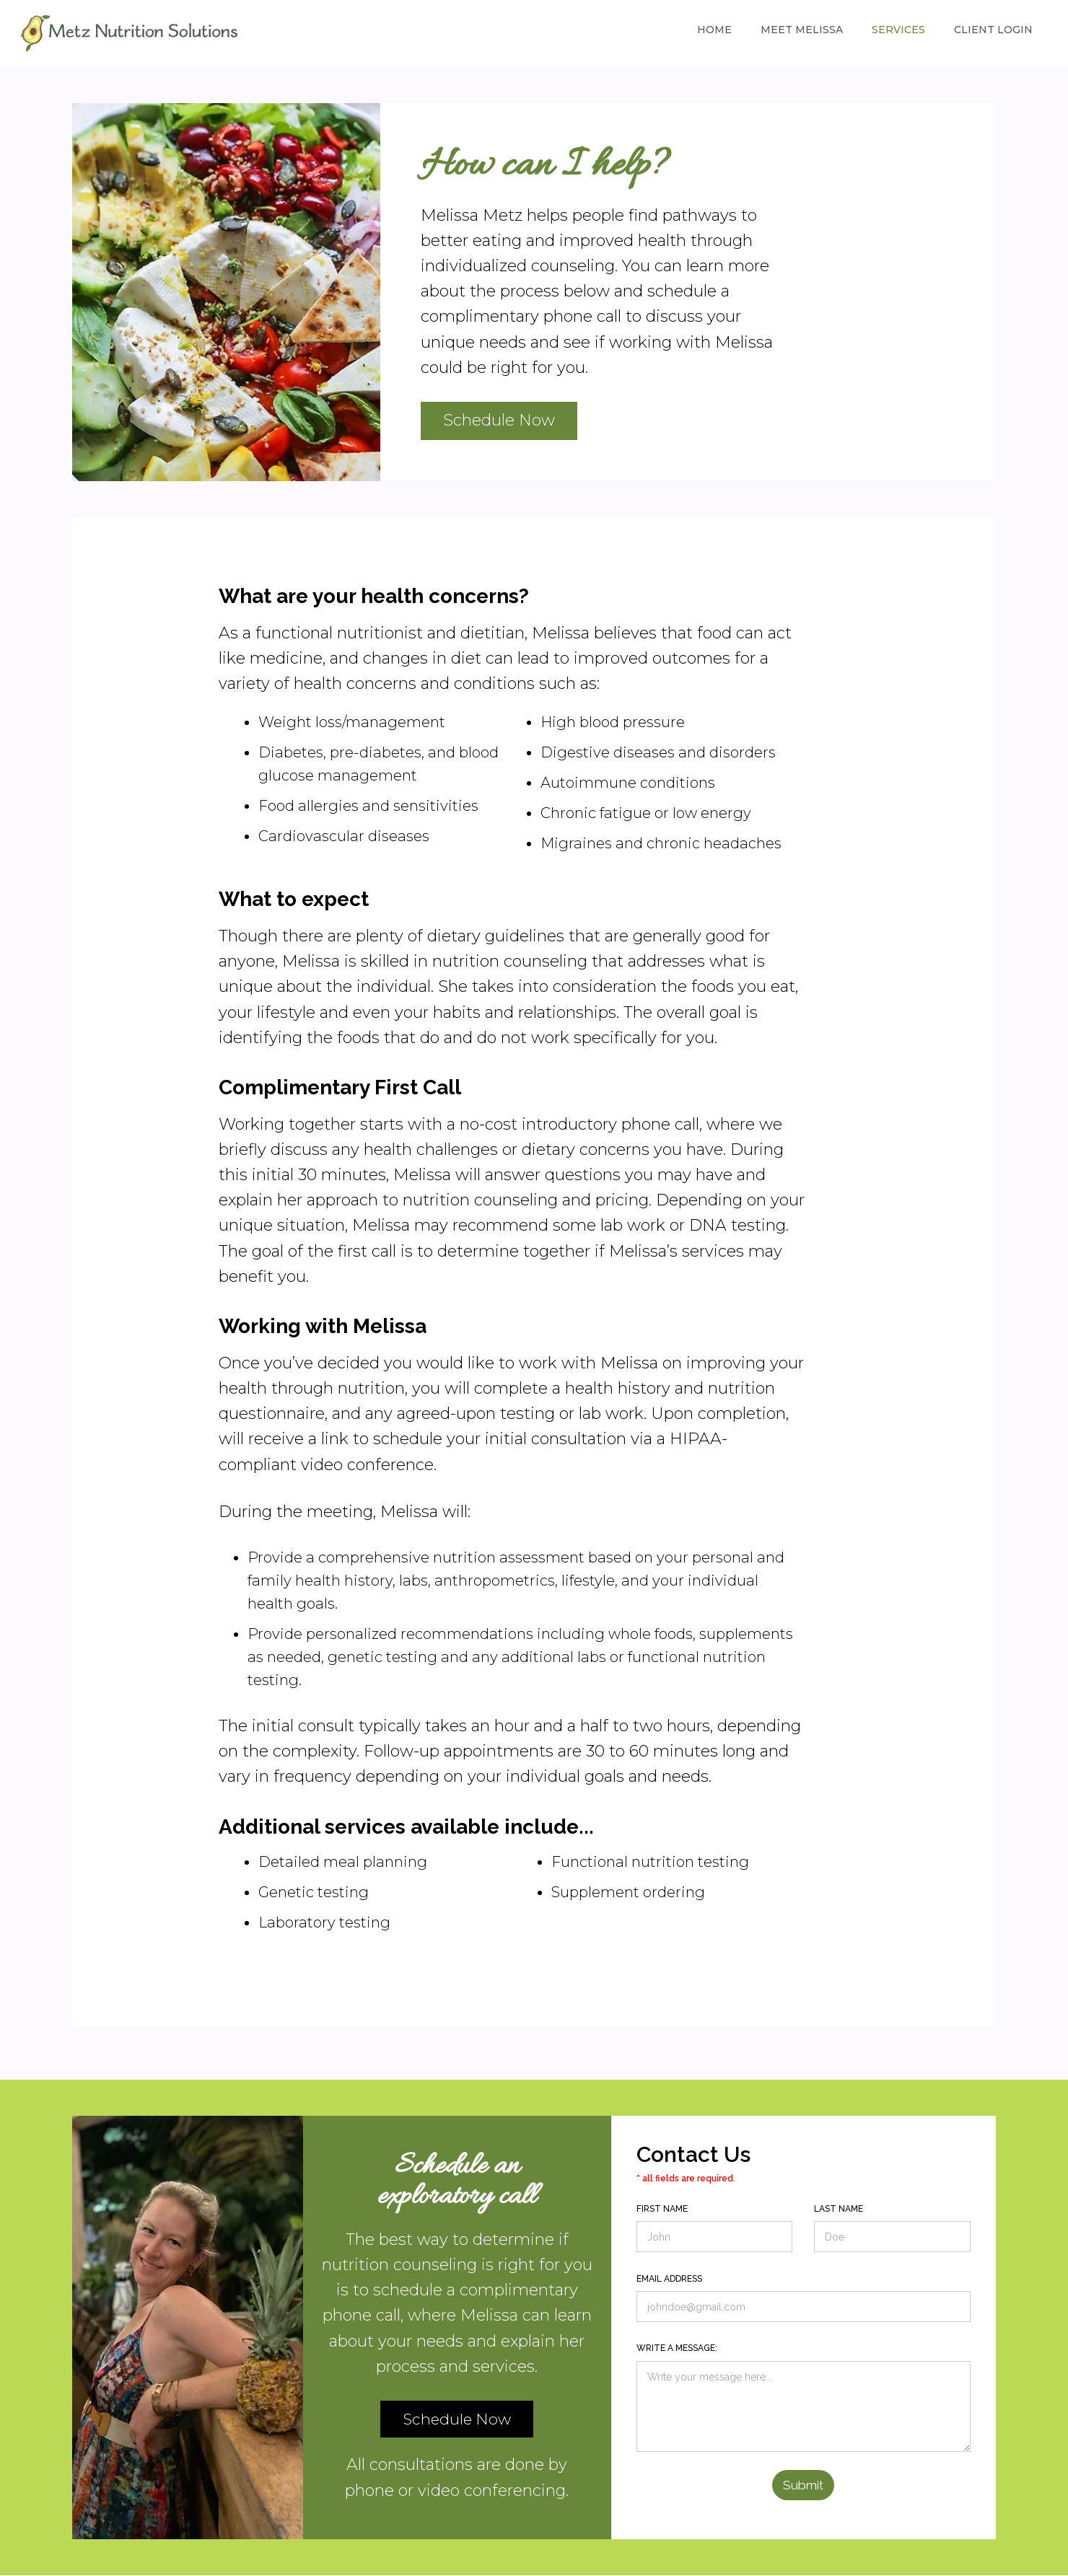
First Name (662, 2209)
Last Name (838, 2209)
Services (898, 29)
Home (714, 29)
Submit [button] (803, 2485)
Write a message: (676, 2348)
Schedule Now (499, 420)
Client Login (993, 29)
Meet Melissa (802, 29)
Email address (669, 2279)
